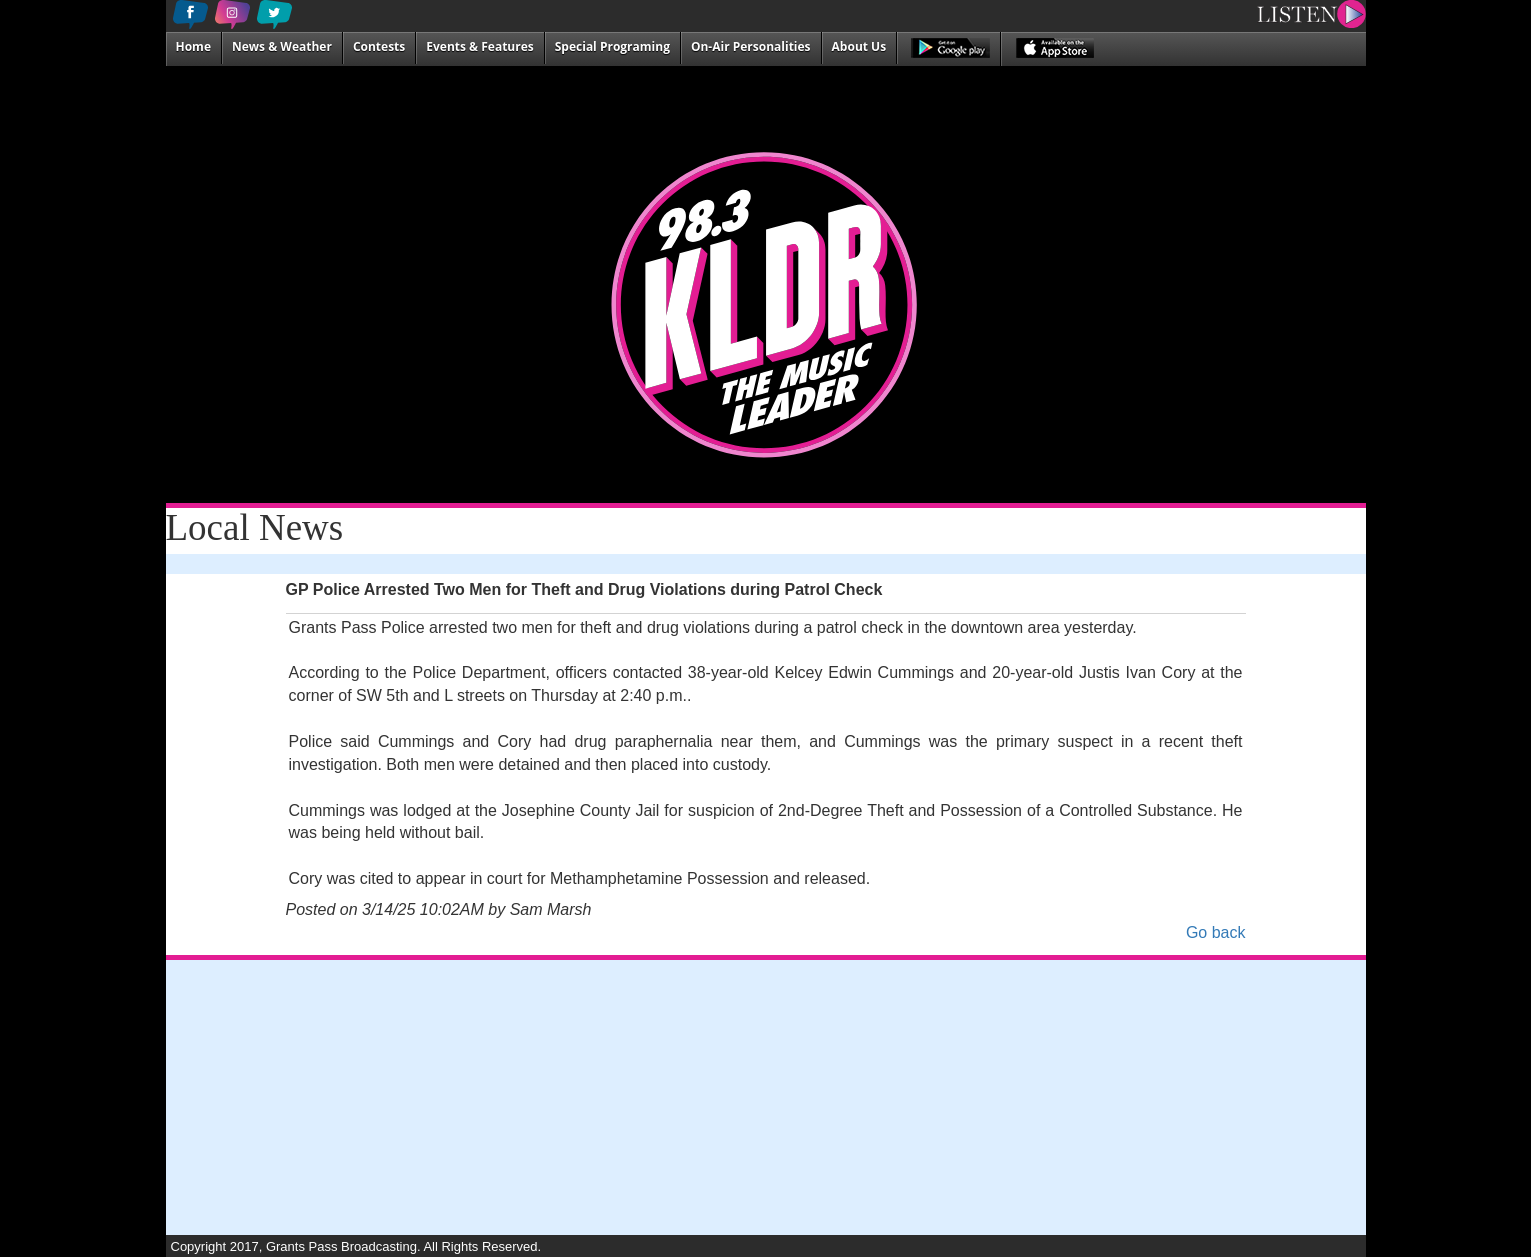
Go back (1216, 932)
